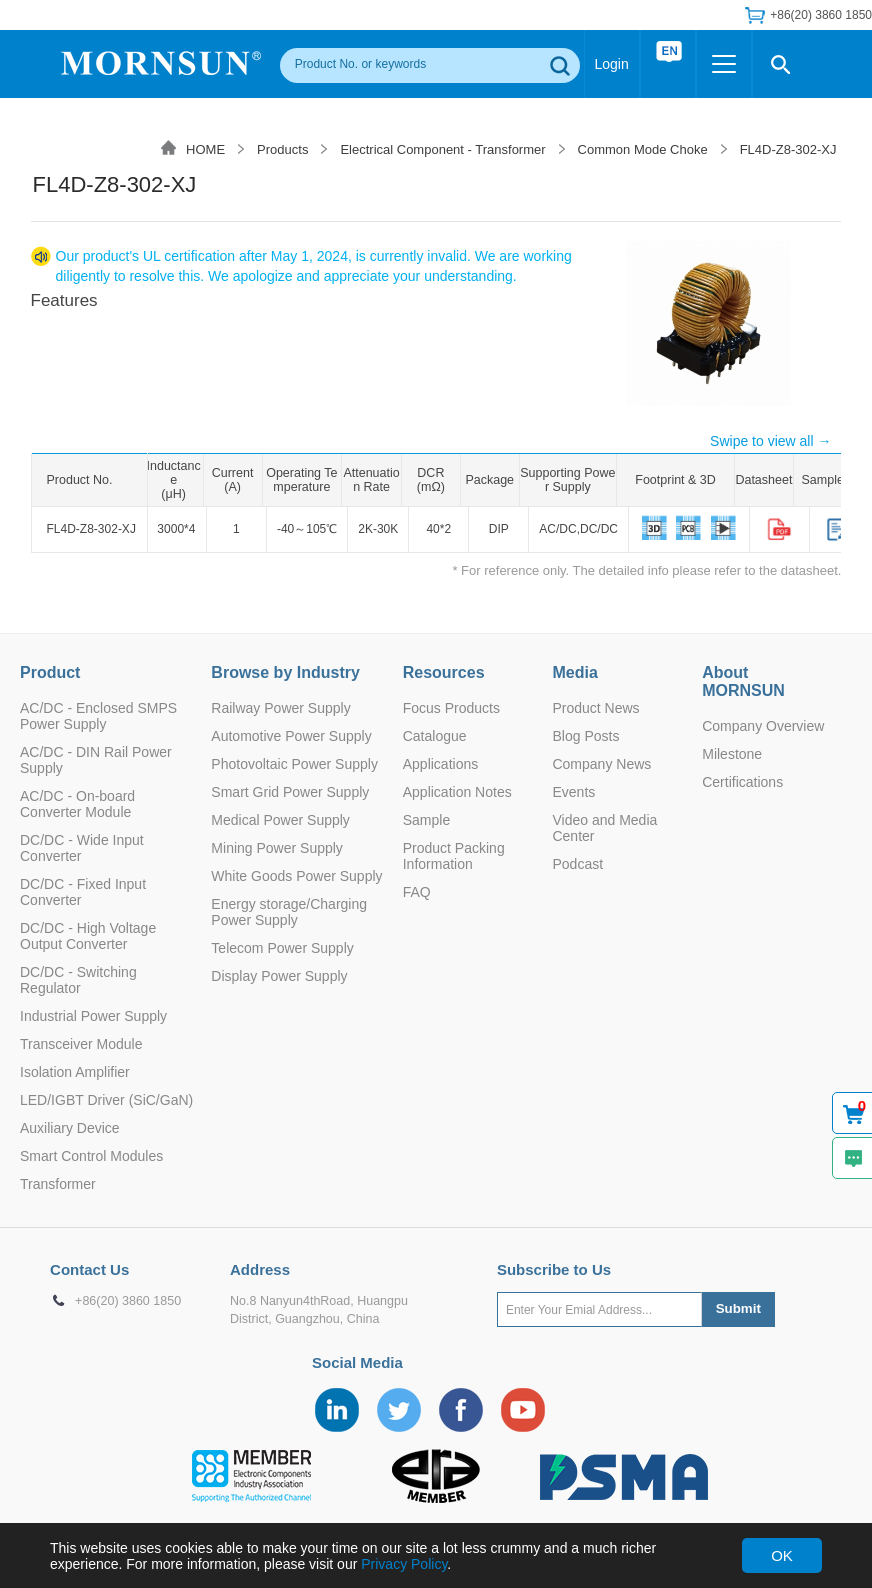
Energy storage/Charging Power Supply (289, 912)
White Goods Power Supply (296, 876)
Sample (426, 820)
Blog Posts (585, 736)
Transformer (58, 1184)
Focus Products (451, 708)
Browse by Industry (285, 672)
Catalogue (435, 736)
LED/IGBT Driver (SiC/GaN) (106, 1100)
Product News (595, 708)
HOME (205, 149)
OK (782, 1555)
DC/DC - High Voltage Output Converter (88, 936)
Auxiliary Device (70, 1128)
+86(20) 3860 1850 (821, 15)
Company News (601, 764)
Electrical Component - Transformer (442, 149)
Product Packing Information (454, 856)
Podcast (577, 864)
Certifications (742, 782)
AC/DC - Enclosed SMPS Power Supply (98, 716)
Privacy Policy (404, 1564)
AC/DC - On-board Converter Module (77, 804)
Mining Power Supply (277, 848)
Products (282, 149)
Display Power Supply (279, 976)
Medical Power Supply (280, 820)
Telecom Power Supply (282, 948)
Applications (441, 764)
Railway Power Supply (280, 708)
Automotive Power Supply (291, 736)
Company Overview (763, 726)
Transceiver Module (81, 1044)
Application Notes (457, 792)
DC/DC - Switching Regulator (78, 980)
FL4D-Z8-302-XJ (788, 149)
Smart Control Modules (91, 1156)
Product (50, 672)
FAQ (417, 892)
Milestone (732, 754)
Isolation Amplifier (75, 1072)
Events (573, 792)
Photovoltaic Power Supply (294, 764)
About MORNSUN (743, 681)
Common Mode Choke (643, 149)
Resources (444, 672)
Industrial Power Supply (93, 1016)
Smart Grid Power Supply (290, 792)
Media (574, 672)
